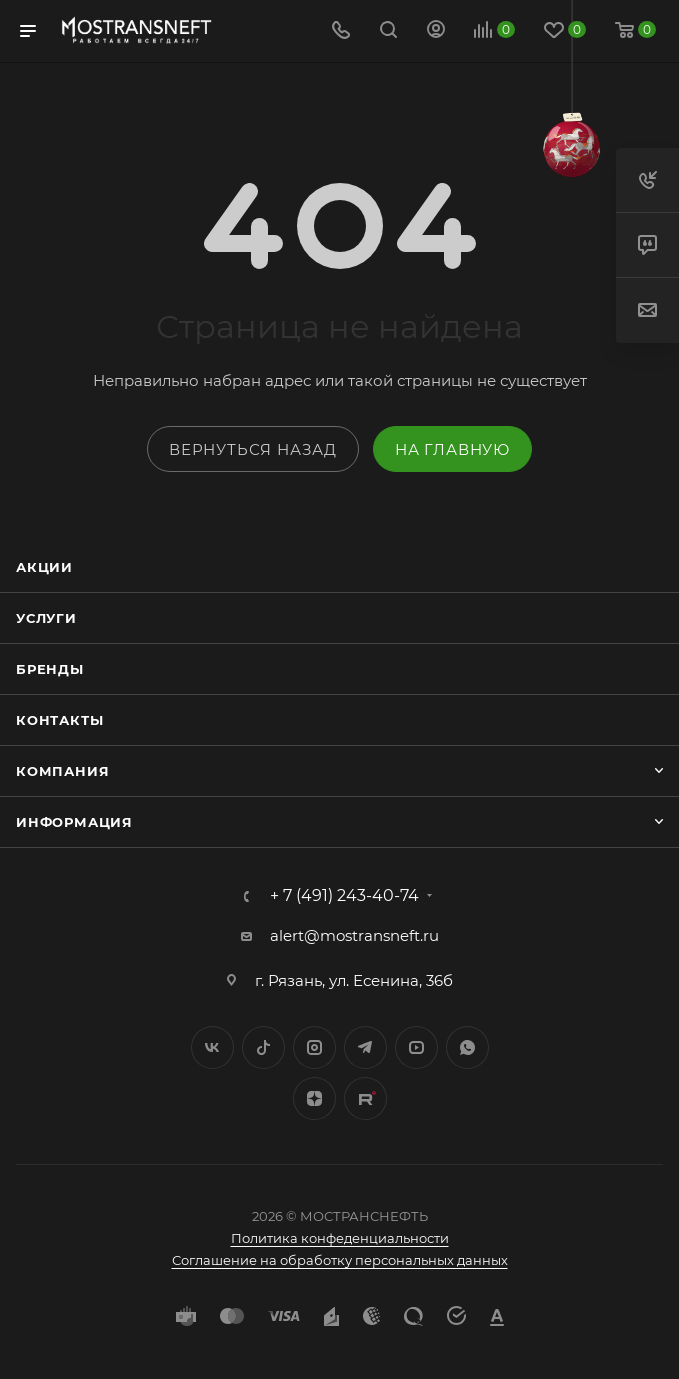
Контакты (59, 720)
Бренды (50, 669)
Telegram (365, 1047)
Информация (74, 822)
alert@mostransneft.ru (354, 935)
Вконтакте (212, 1047)
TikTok (365, 1098)
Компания (62, 771)
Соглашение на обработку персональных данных (340, 1260)
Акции (44, 567)
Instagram (314, 1047)
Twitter (263, 1047)
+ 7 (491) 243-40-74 (344, 896)
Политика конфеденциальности (340, 1238)
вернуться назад (253, 449)
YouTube (416, 1047)
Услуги (46, 618)
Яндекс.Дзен (314, 1098)
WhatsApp (467, 1047)
